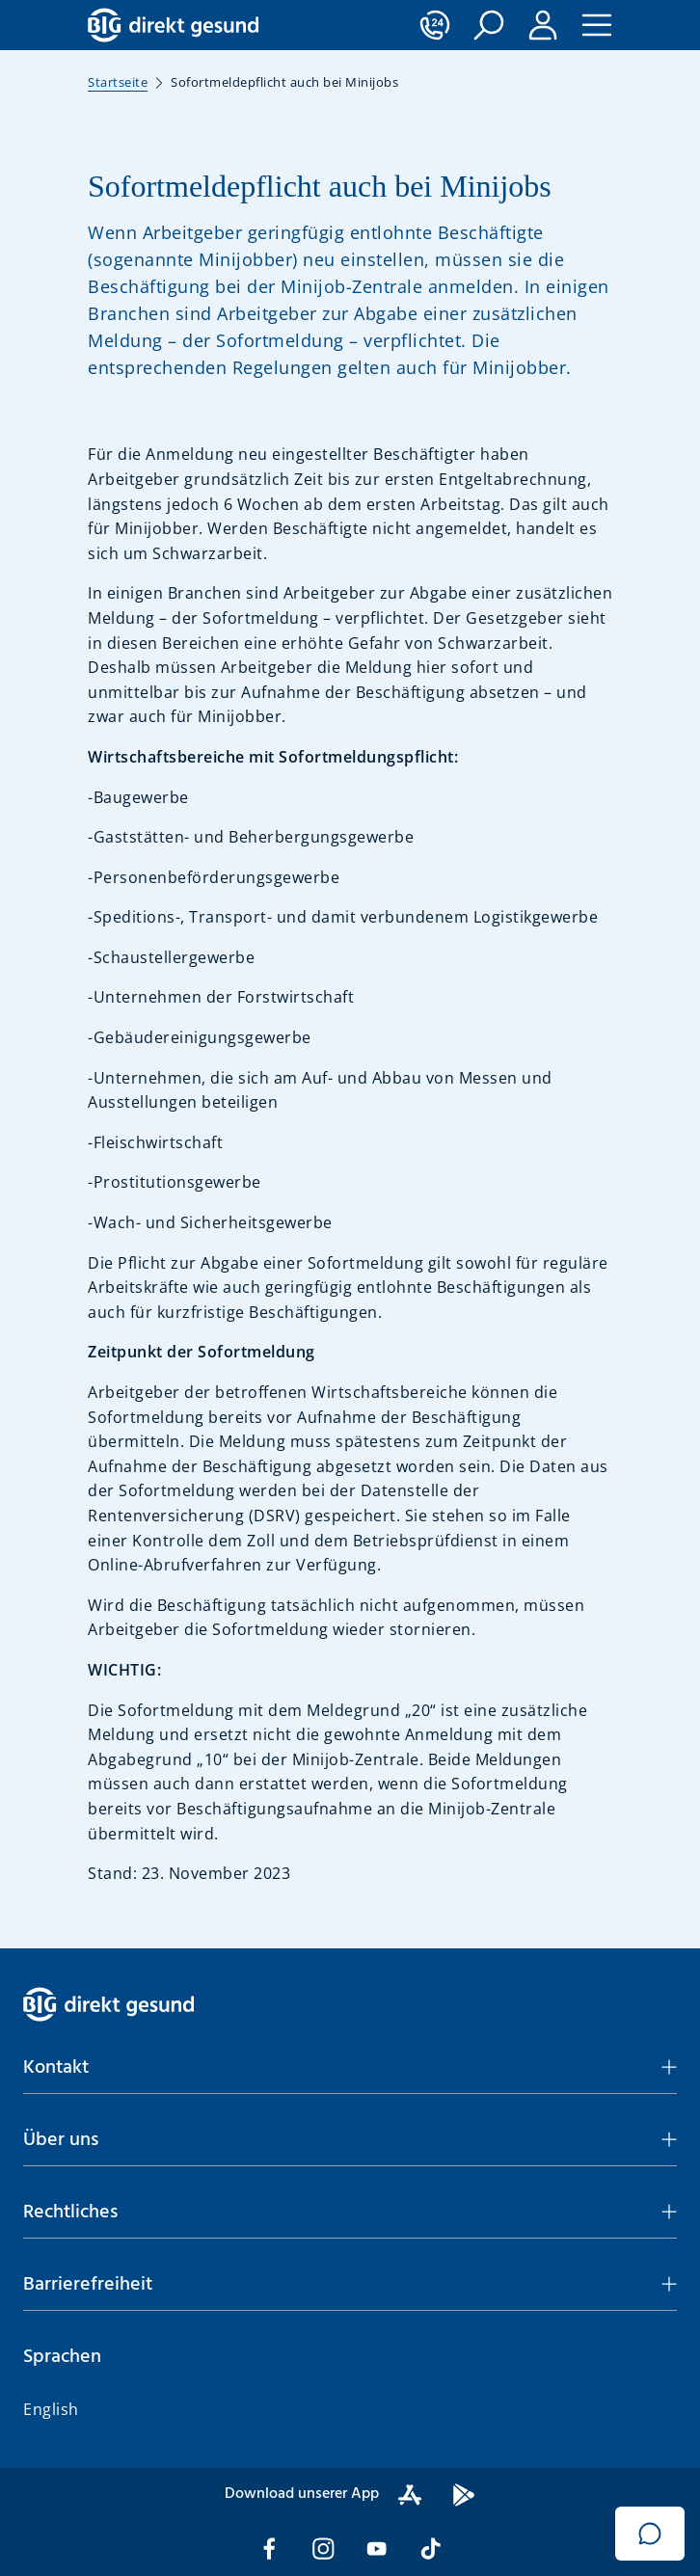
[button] (488, 25)
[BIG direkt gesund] (173, 25)
